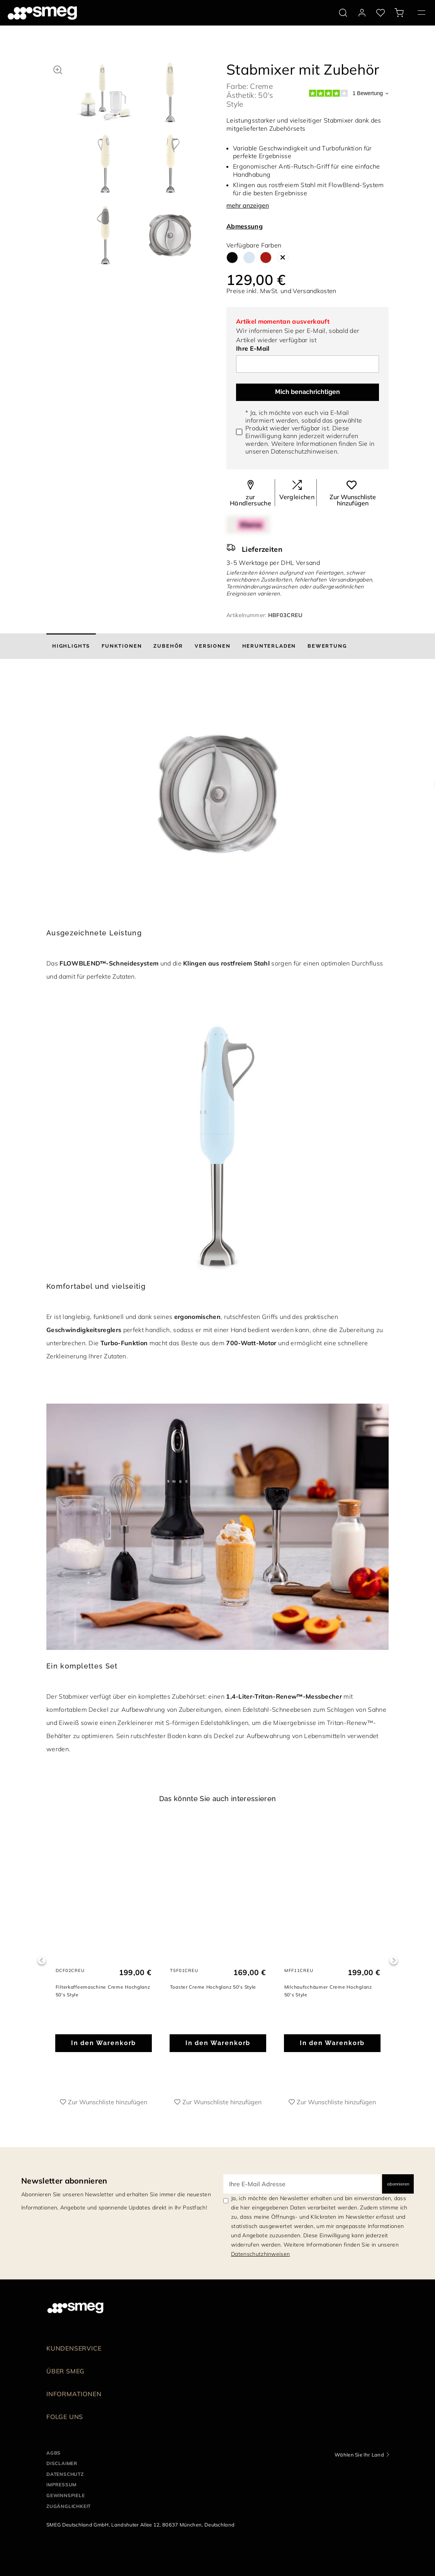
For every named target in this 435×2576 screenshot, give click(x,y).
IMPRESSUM (61, 2484)
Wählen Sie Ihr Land (359, 2454)
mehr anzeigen (247, 205)
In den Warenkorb (103, 2043)
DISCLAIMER (61, 2463)
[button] (57, 68)
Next (393, 1960)
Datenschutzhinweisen (304, 451)
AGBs (53, 2453)
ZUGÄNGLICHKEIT (68, 2506)
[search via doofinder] (343, 13)
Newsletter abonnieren (64, 2180)
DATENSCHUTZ (65, 2474)
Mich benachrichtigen (307, 392)
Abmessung (244, 226)
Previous (41, 1960)
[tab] (71, 646)
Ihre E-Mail (253, 348)
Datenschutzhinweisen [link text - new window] (260, 2253)
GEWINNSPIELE (65, 2495)
